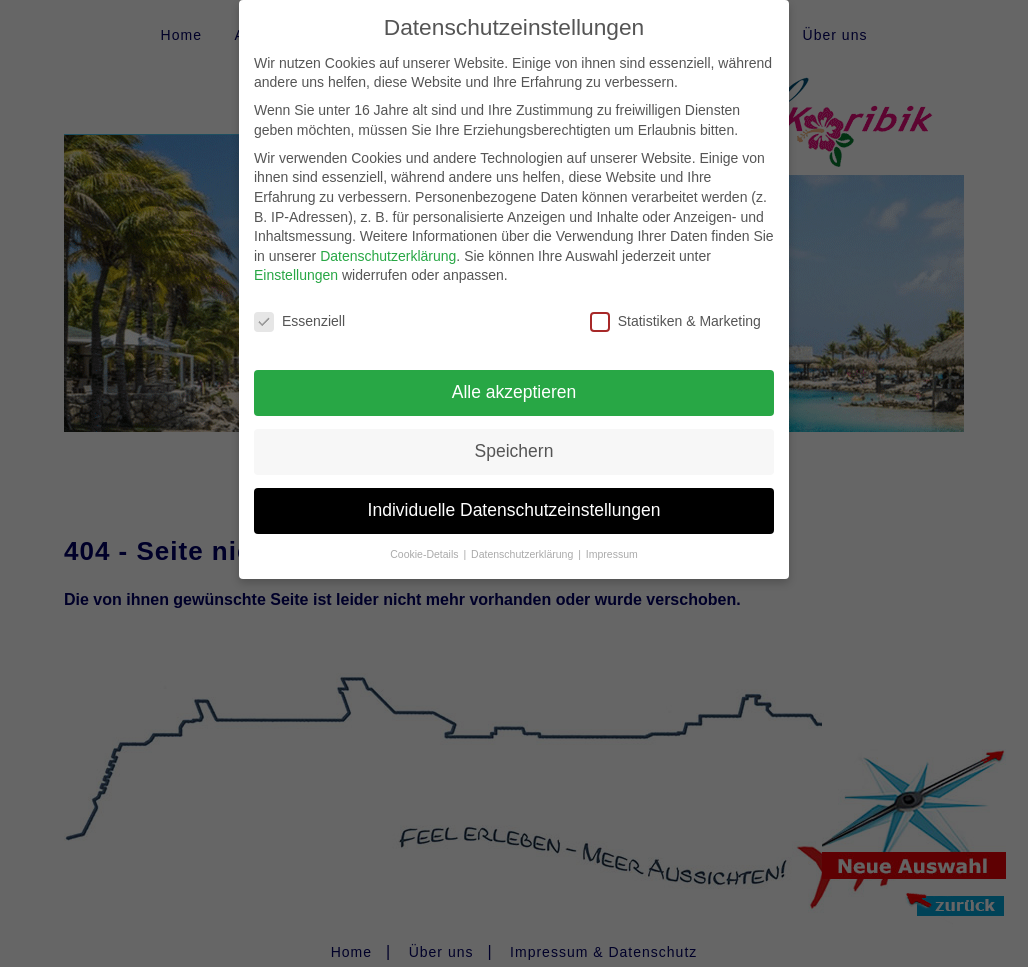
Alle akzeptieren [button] (514, 375)
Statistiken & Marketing (675, 305)
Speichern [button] (514, 434)
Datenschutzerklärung (388, 239)
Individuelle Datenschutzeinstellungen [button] (514, 493)
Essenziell (299, 305)
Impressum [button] (612, 537)
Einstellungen (296, 259)
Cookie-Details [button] (425, 537)
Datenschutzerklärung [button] (523, 537)
